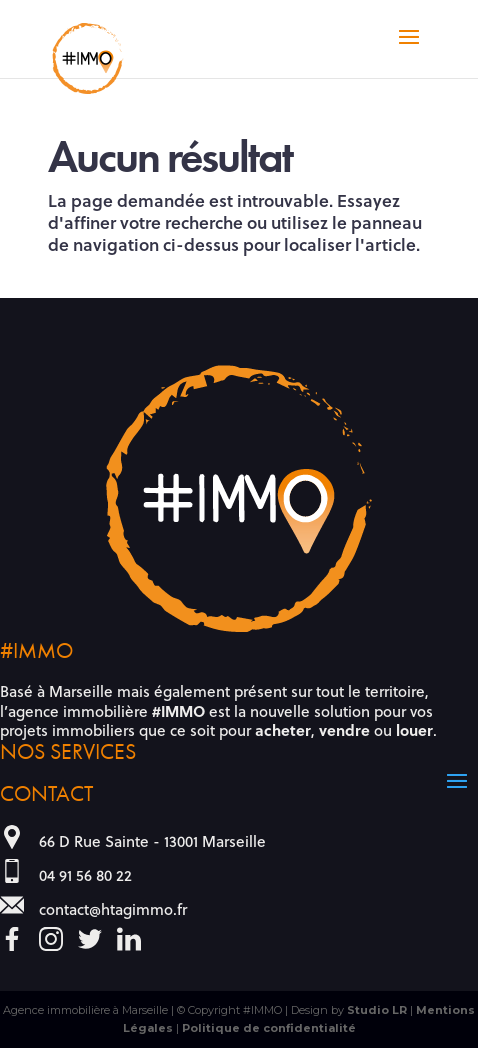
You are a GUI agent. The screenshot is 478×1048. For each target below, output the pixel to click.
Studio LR (377, 1010)
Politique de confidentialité (269, 1028)
